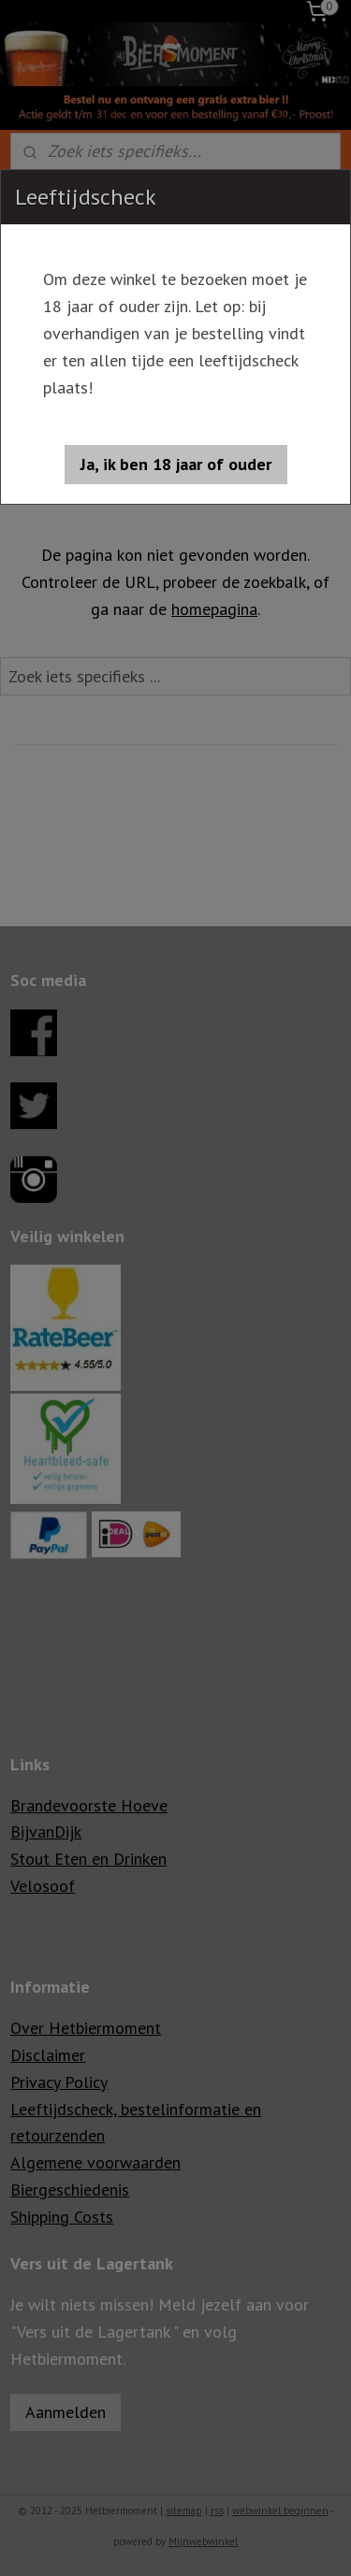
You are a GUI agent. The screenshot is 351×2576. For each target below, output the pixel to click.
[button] (176, 464)
